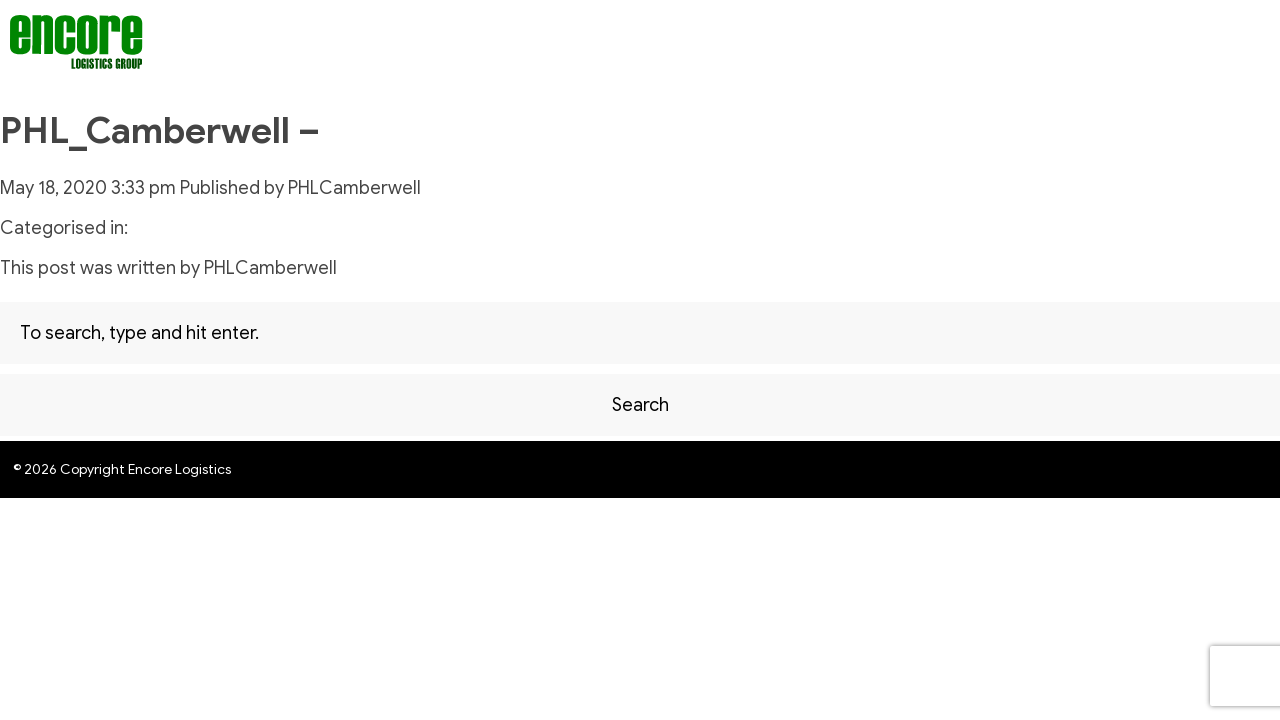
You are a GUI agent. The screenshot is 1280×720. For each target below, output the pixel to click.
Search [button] (640, 405)
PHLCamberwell (354, 188)
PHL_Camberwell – (160, 130)
